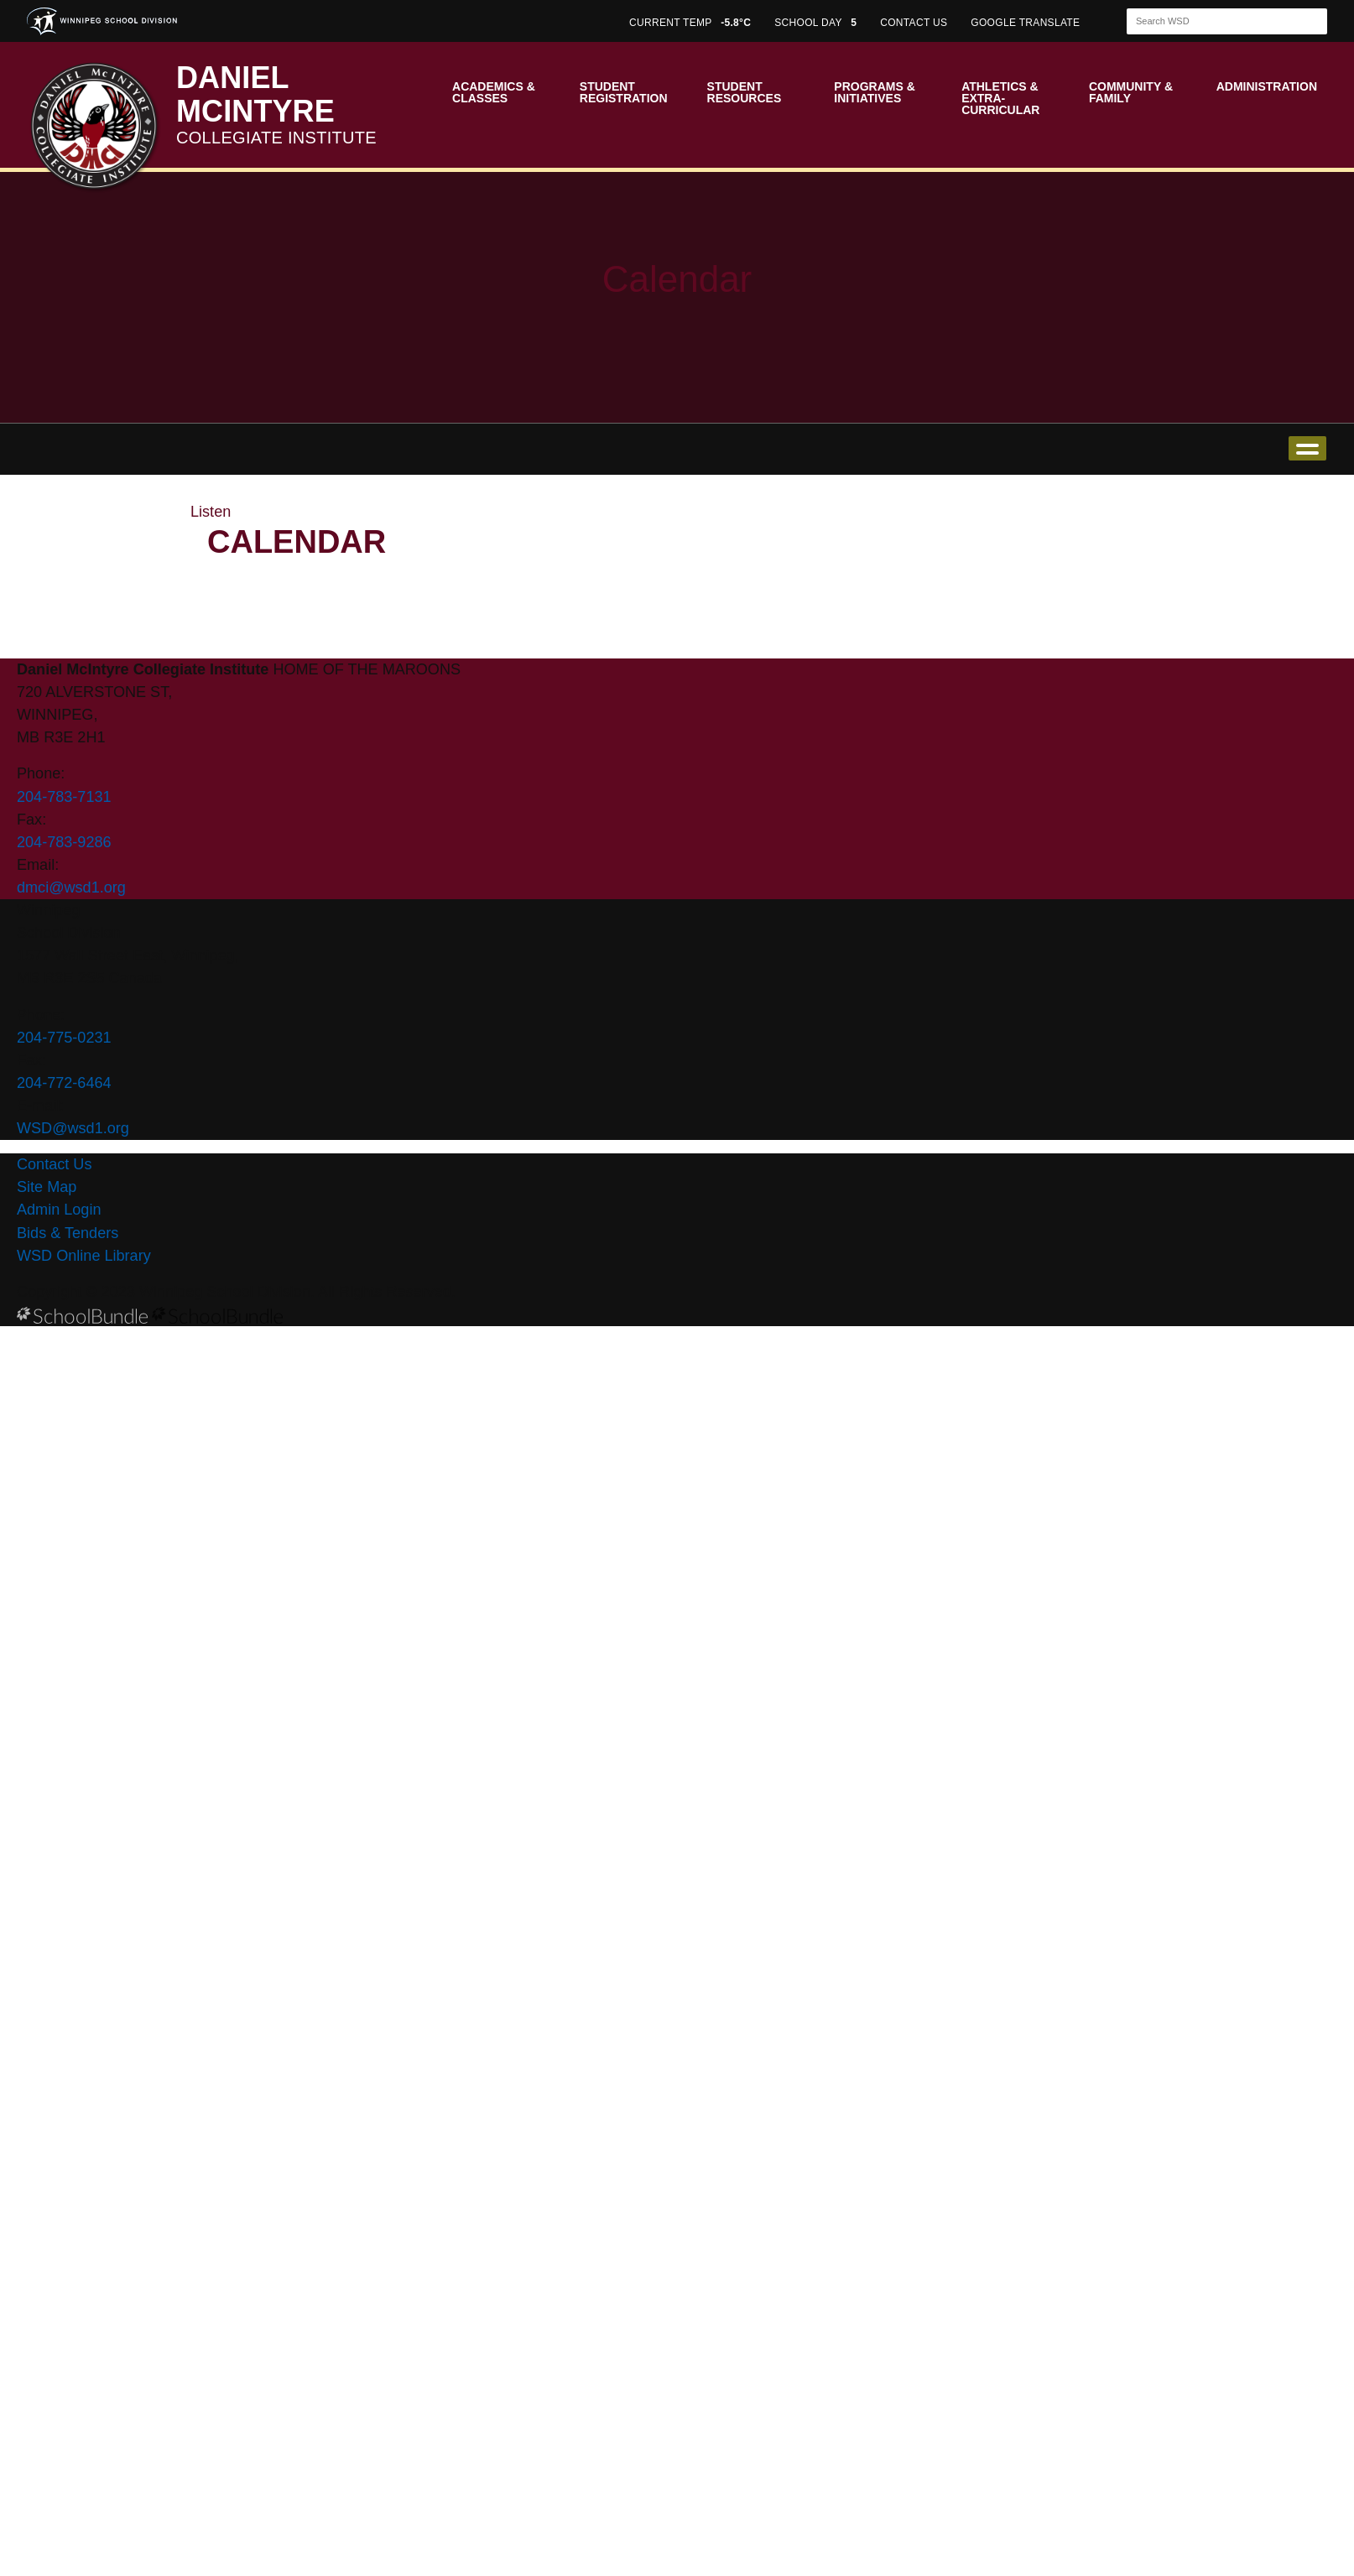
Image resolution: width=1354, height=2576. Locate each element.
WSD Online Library (84, 1255)
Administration (1266, 86)
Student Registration (624, 92)
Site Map (46, 1187)
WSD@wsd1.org (73, 1128)
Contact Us (54, 1164)
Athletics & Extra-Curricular (1000, 98)
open (1307, 448)
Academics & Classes (493, 92)
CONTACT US (913, 23)
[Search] (1212, 21)
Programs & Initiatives (874, 92)
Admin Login (59, 1209)
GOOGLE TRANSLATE (1027, 23)
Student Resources (744, 92)
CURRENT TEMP (690, 23)
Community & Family (1131, 92)
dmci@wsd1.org (71, 887)
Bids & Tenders (67, 1233)
